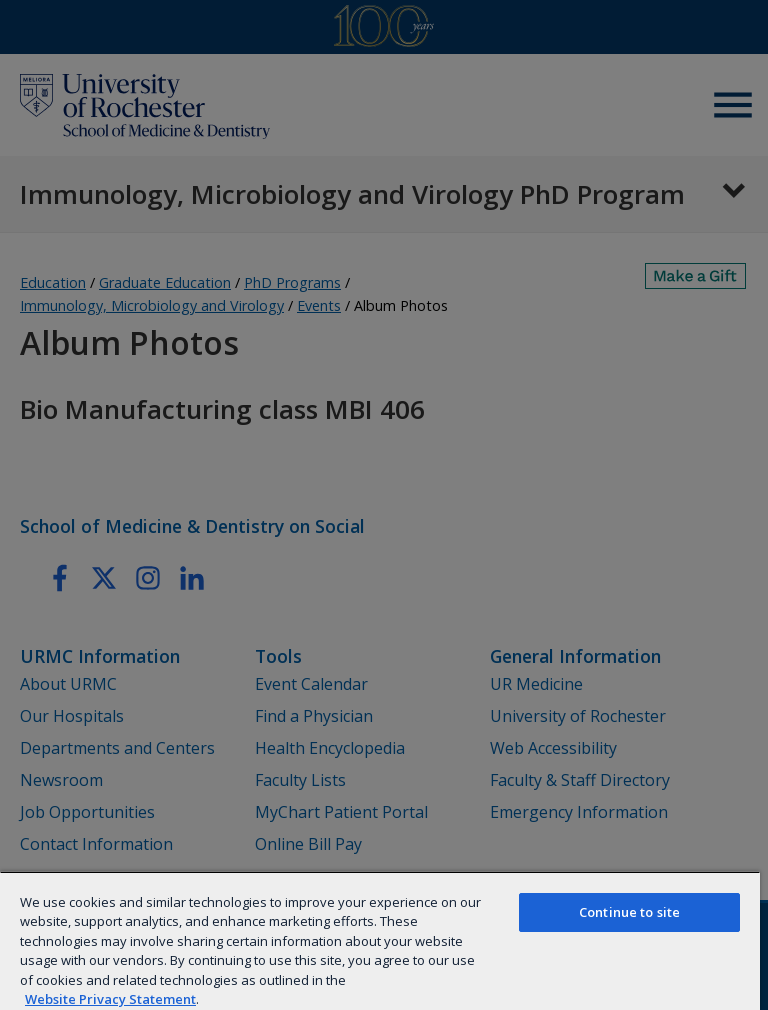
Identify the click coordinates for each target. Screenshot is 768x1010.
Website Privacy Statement (110, 999)
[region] (380, 940)
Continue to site (629, 912)
